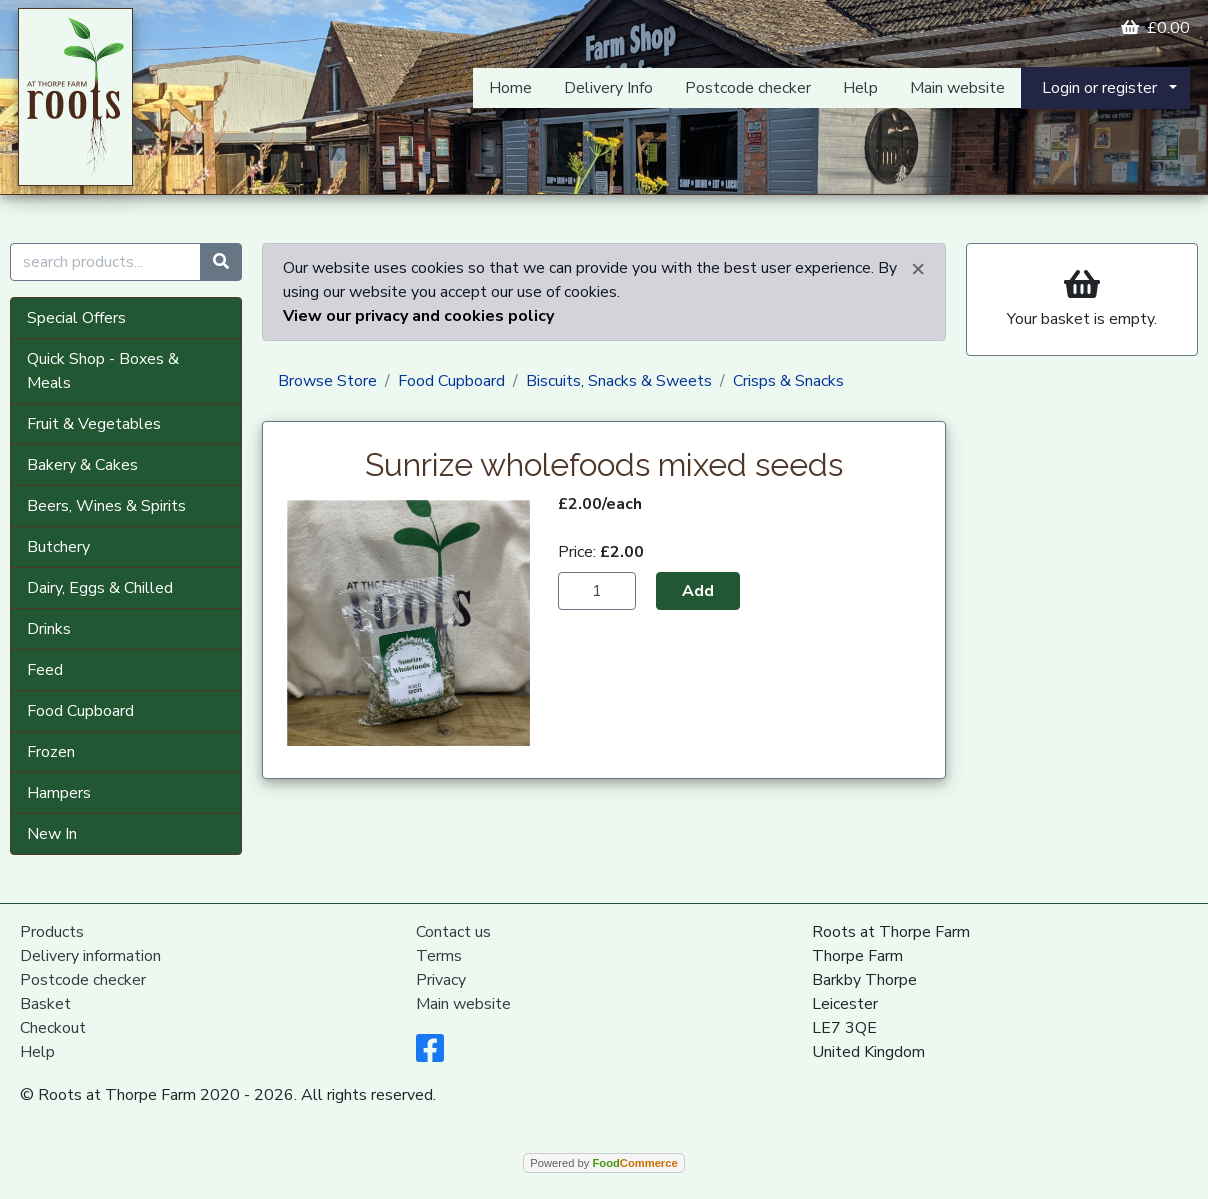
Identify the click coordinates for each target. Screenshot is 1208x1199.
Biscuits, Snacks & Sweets (619, 381)
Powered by (603, 1163)
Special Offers (76, 318)
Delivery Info (608, 88)
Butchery (58, 547)
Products (52, 932)
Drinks (49, 629)
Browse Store (327, 381)
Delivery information (90, 956)
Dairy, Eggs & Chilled (100, 588)
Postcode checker (748, 88)
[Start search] (221, 262)
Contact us (453, 932)
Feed (45, 670)
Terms (439, 956)
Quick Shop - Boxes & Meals (103, 371)
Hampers (59, 793)
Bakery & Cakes (82, 465)
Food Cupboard (80, 711)
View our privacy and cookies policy (418, 316)
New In (52, 834)
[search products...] (105, 262)
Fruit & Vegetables (94, 424)
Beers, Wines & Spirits (106, 506)
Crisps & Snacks (788, 381)
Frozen (51, 752)
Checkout (53, 1028)
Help (860, 88)
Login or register (1099, 88)
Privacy (441, 980)
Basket (45, 1004)
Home (510, 88)
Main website (957, 88)
